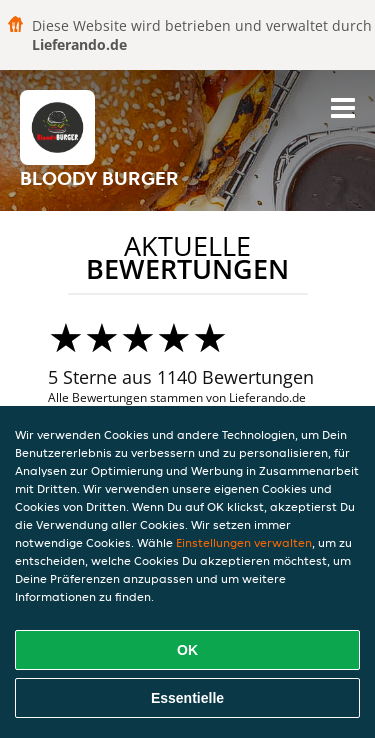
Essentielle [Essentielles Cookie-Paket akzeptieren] (187, 698)
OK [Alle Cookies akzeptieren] (187, 650)
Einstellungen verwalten (244, 542)
